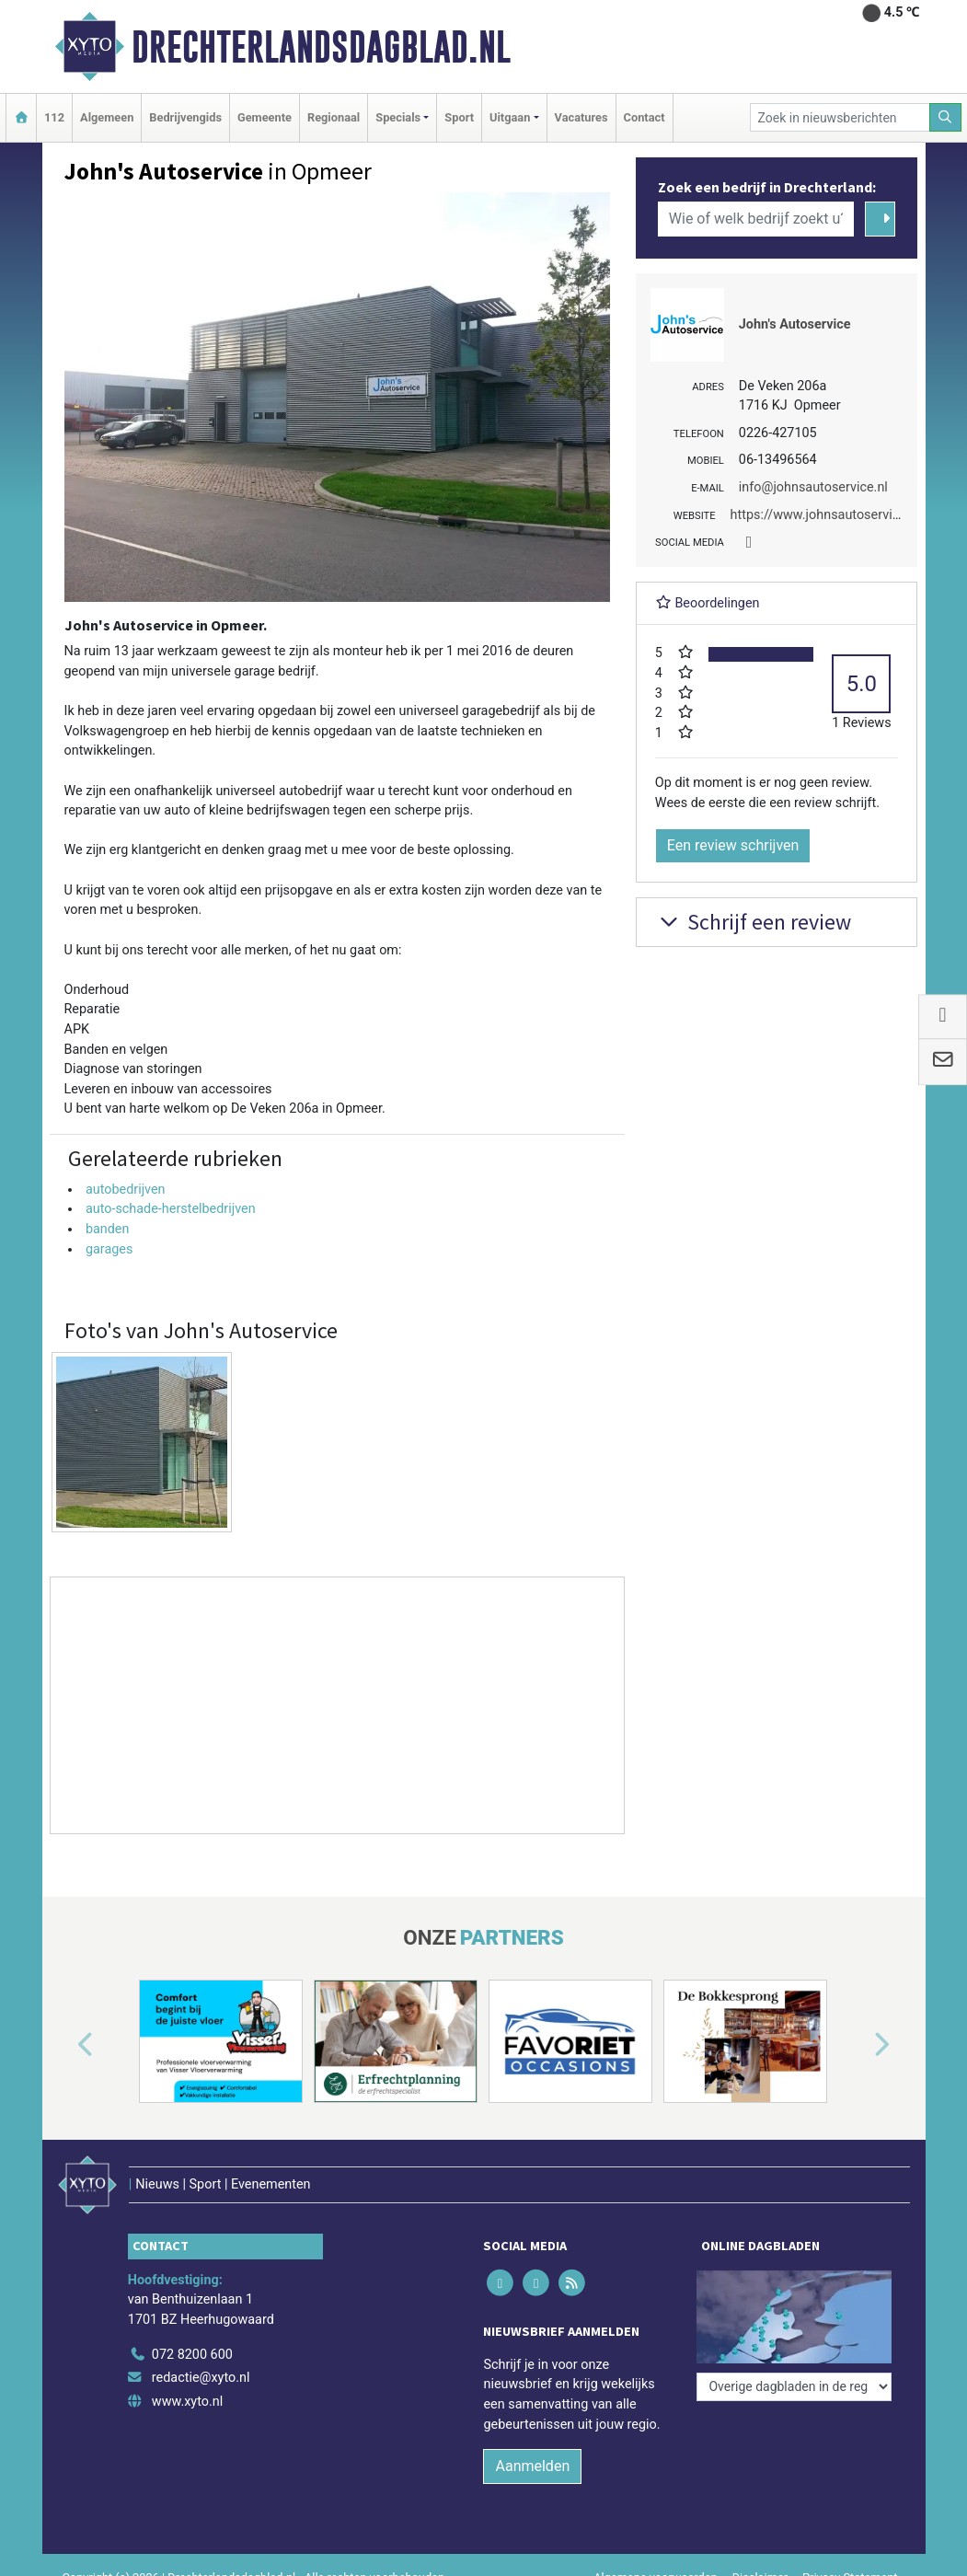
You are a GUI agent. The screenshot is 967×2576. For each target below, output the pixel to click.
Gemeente (264, 117)
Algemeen (106, 117)
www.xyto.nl (187, 2401)
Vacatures (581, 117)
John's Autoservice (795, 324)
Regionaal (333, 117)
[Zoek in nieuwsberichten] (840, 117)
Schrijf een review (753, 921)
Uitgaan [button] (509, 117)
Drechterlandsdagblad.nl (321, 47)
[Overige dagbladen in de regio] (794, 2387)
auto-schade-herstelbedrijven (171, 1209)
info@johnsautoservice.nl (813, 487)
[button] (64, 2045)
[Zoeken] (945, 117)
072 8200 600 (192, 2354)
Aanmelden (532, 2466)
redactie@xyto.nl (201, 2377)
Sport (459, 117)
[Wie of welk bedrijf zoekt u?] (756, 219)
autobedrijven (126, 1189)
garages (109, 1249)
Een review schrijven (733, 845)
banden (108, 1229)
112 (54, 117)
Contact (644, 117)
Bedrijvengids (185, 117)
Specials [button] (397, 117)
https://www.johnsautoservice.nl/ (828, 515)
